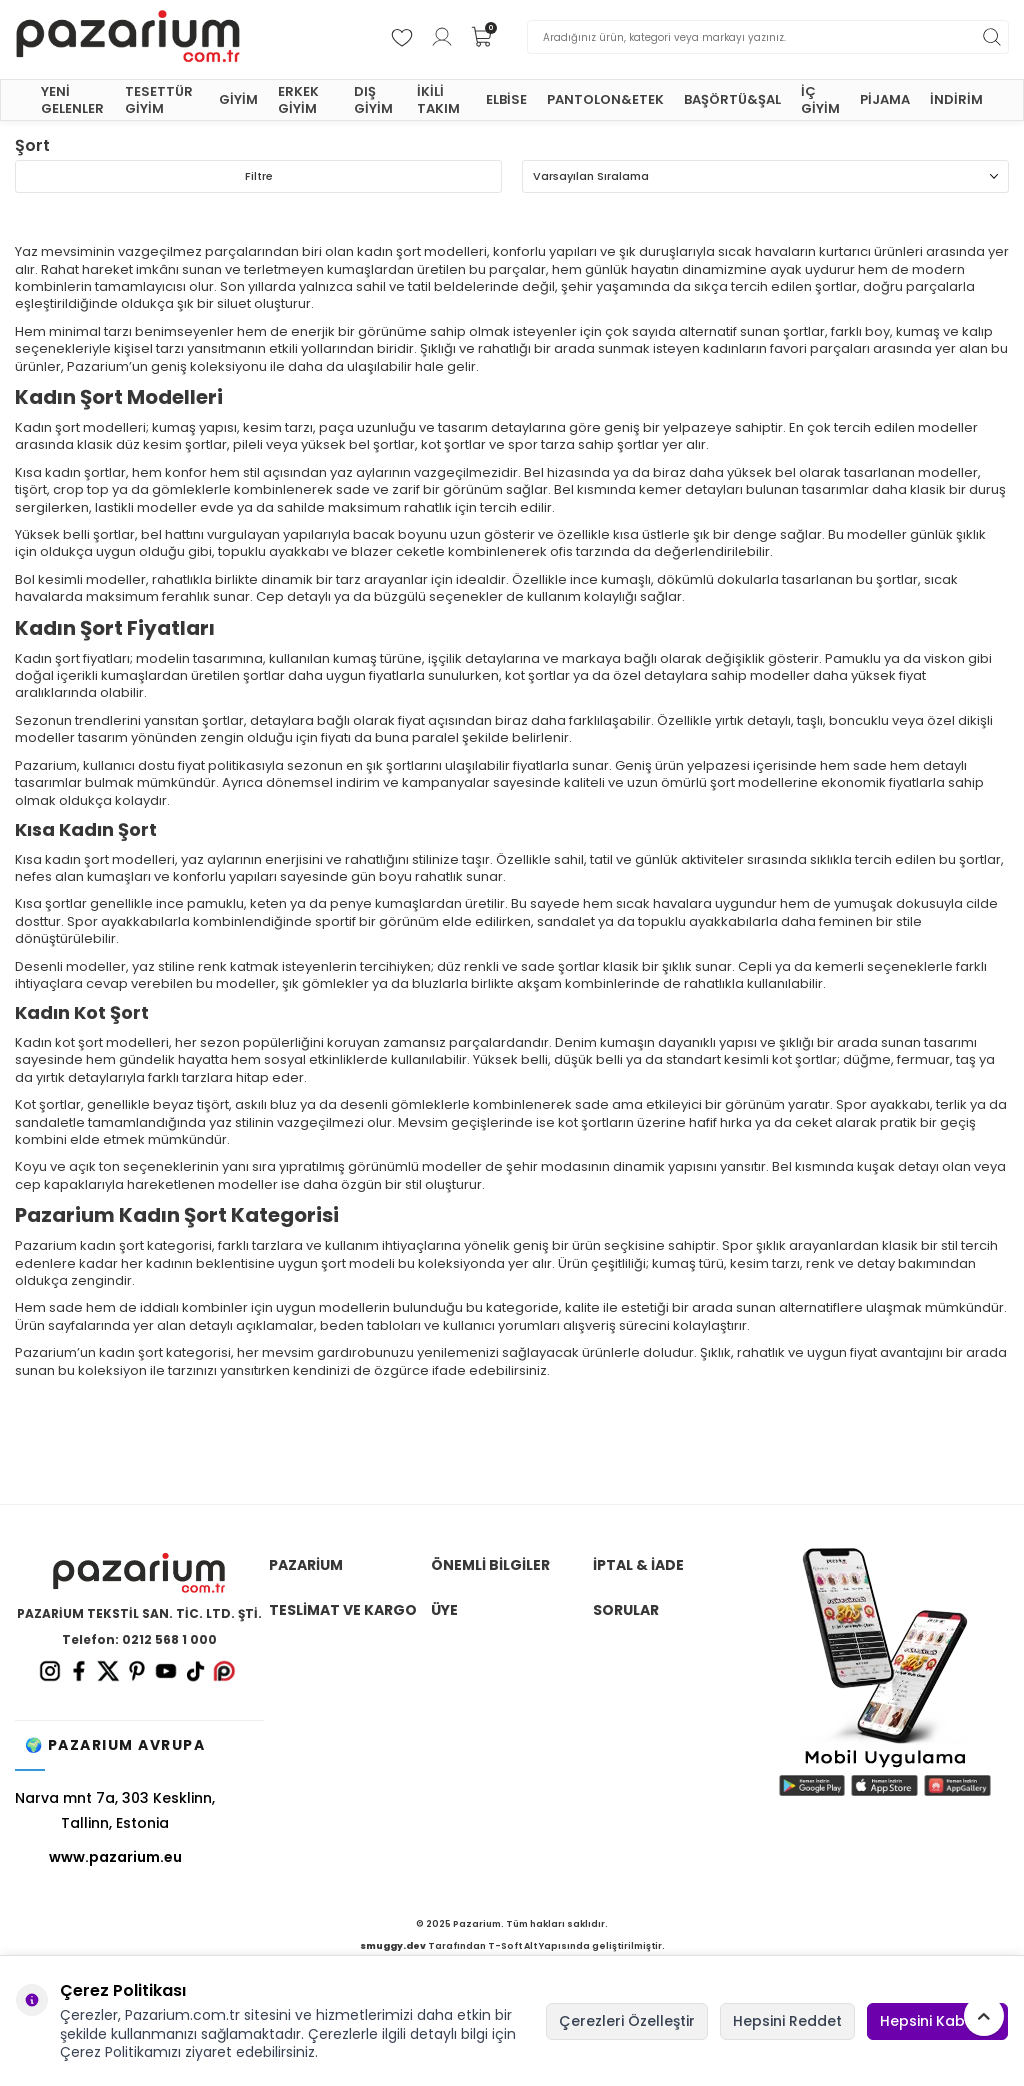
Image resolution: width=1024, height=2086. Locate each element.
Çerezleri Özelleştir (627, 2021)
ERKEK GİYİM (298, 100)
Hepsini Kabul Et (937, 2021)
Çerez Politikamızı (120, 2052)
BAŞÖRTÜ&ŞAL (732, 99)
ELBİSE (506, 99)
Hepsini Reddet (787, 2021)
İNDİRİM (956, 99)
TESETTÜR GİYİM (159, 100)
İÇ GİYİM (820, 100)
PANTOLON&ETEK (605, 99)
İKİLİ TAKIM (438, 100)
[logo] (128, 37)
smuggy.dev (393, 1946)
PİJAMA (885, 99)
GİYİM (238, 99)
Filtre (259, 176)
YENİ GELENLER (72, 100)
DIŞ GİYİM (373, 100)
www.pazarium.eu (115, 1857)
